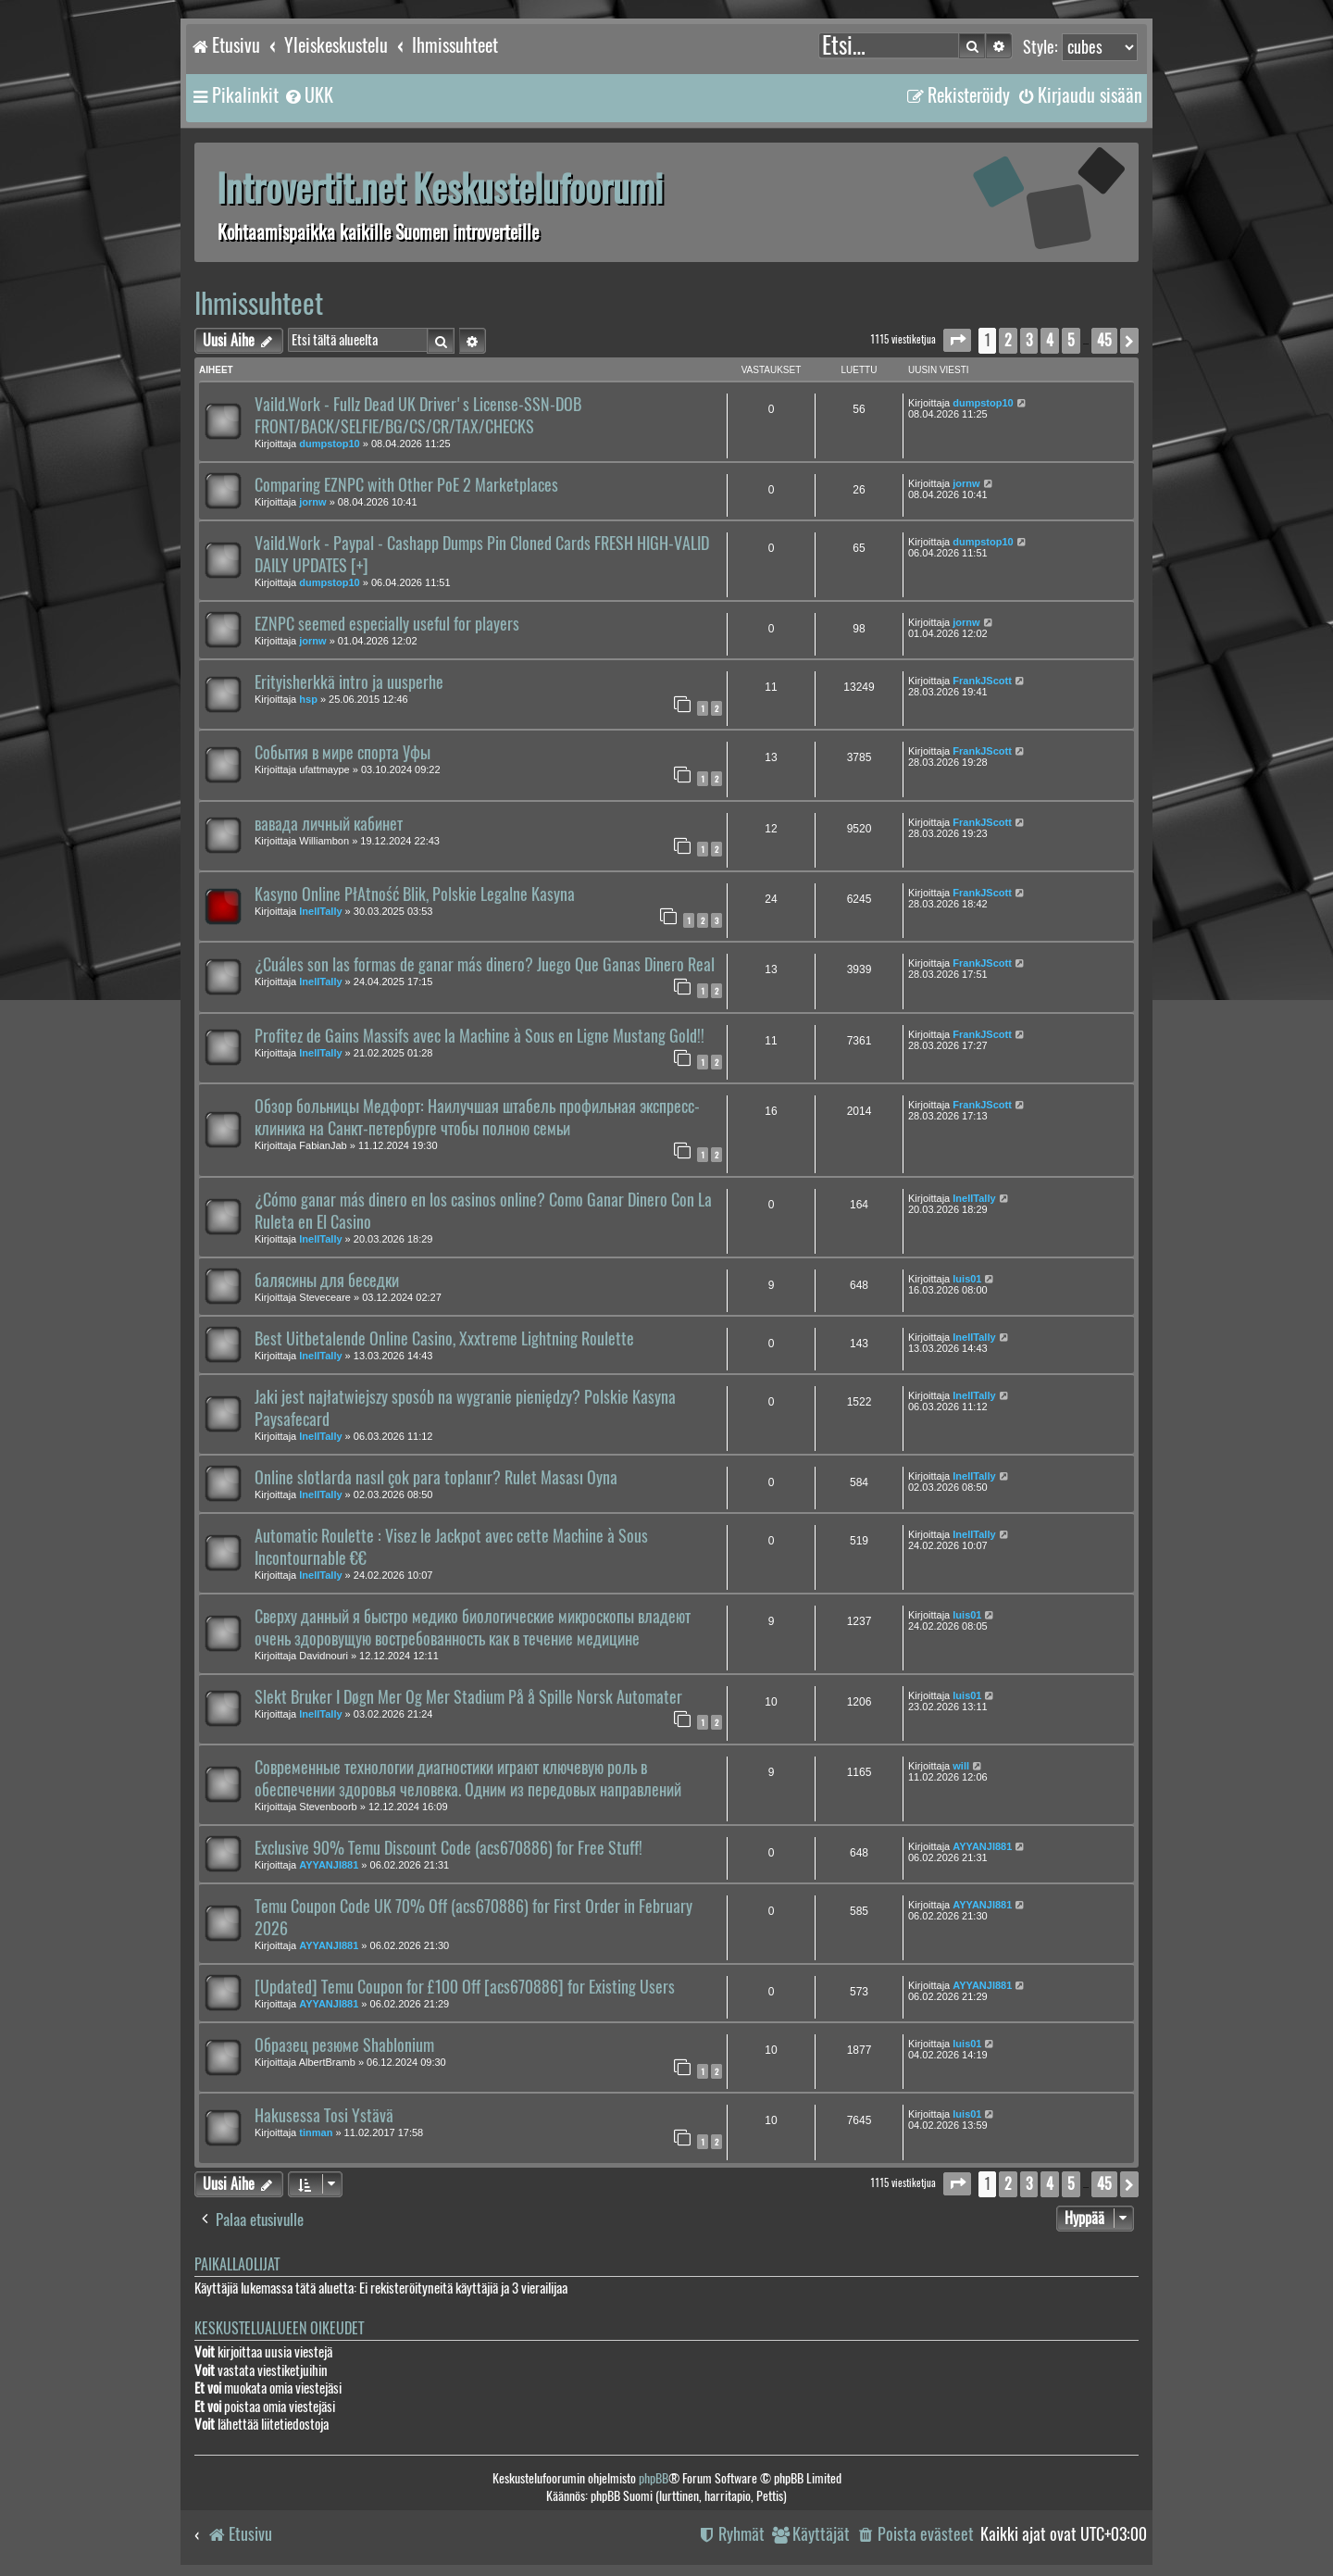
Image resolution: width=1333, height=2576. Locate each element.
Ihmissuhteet (258, 303)
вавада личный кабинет (329, 824)
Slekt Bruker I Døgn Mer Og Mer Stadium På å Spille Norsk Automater (468, 1697)
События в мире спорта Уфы (342, 753)
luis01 (967, 1278)
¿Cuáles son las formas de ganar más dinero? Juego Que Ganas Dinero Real (485, 965)
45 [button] (1104, 340)
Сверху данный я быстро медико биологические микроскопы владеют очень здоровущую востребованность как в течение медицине (473, 1628)
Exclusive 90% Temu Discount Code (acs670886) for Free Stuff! (448, 1848)
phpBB (653, 2478)
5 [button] (1071, 340)
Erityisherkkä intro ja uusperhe (349, 682)
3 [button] (1029, 340)
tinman (315, 2132)
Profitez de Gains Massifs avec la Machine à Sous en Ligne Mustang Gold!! (479, 1036)
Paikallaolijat (237, 2264)
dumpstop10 (329, 443)
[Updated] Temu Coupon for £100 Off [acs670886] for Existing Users (465, 1987)
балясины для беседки (327, 1280)
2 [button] (1008, 340)
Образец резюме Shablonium (344, 2045)
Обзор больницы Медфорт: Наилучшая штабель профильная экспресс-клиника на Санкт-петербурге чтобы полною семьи (477, 1117)
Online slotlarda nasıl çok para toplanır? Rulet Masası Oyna (436, 1478)
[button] (957, 340)
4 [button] (1049, 340)
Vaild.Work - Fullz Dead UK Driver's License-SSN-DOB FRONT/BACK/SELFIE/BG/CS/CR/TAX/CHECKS (418, 416)
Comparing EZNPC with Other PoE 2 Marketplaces (406, 485)
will (961, 1765)
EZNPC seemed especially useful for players (387, 624)
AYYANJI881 (328, 1864)
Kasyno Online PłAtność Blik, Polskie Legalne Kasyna (415, 894)
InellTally (320, 911)
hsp (308, 699)
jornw (312, 501)
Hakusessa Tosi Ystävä (324, 2116)
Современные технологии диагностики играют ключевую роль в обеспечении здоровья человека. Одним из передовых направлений (468, 1779)
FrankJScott (982, 680)
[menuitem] (308, 95)
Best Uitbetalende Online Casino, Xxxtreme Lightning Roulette (444, 1339)
